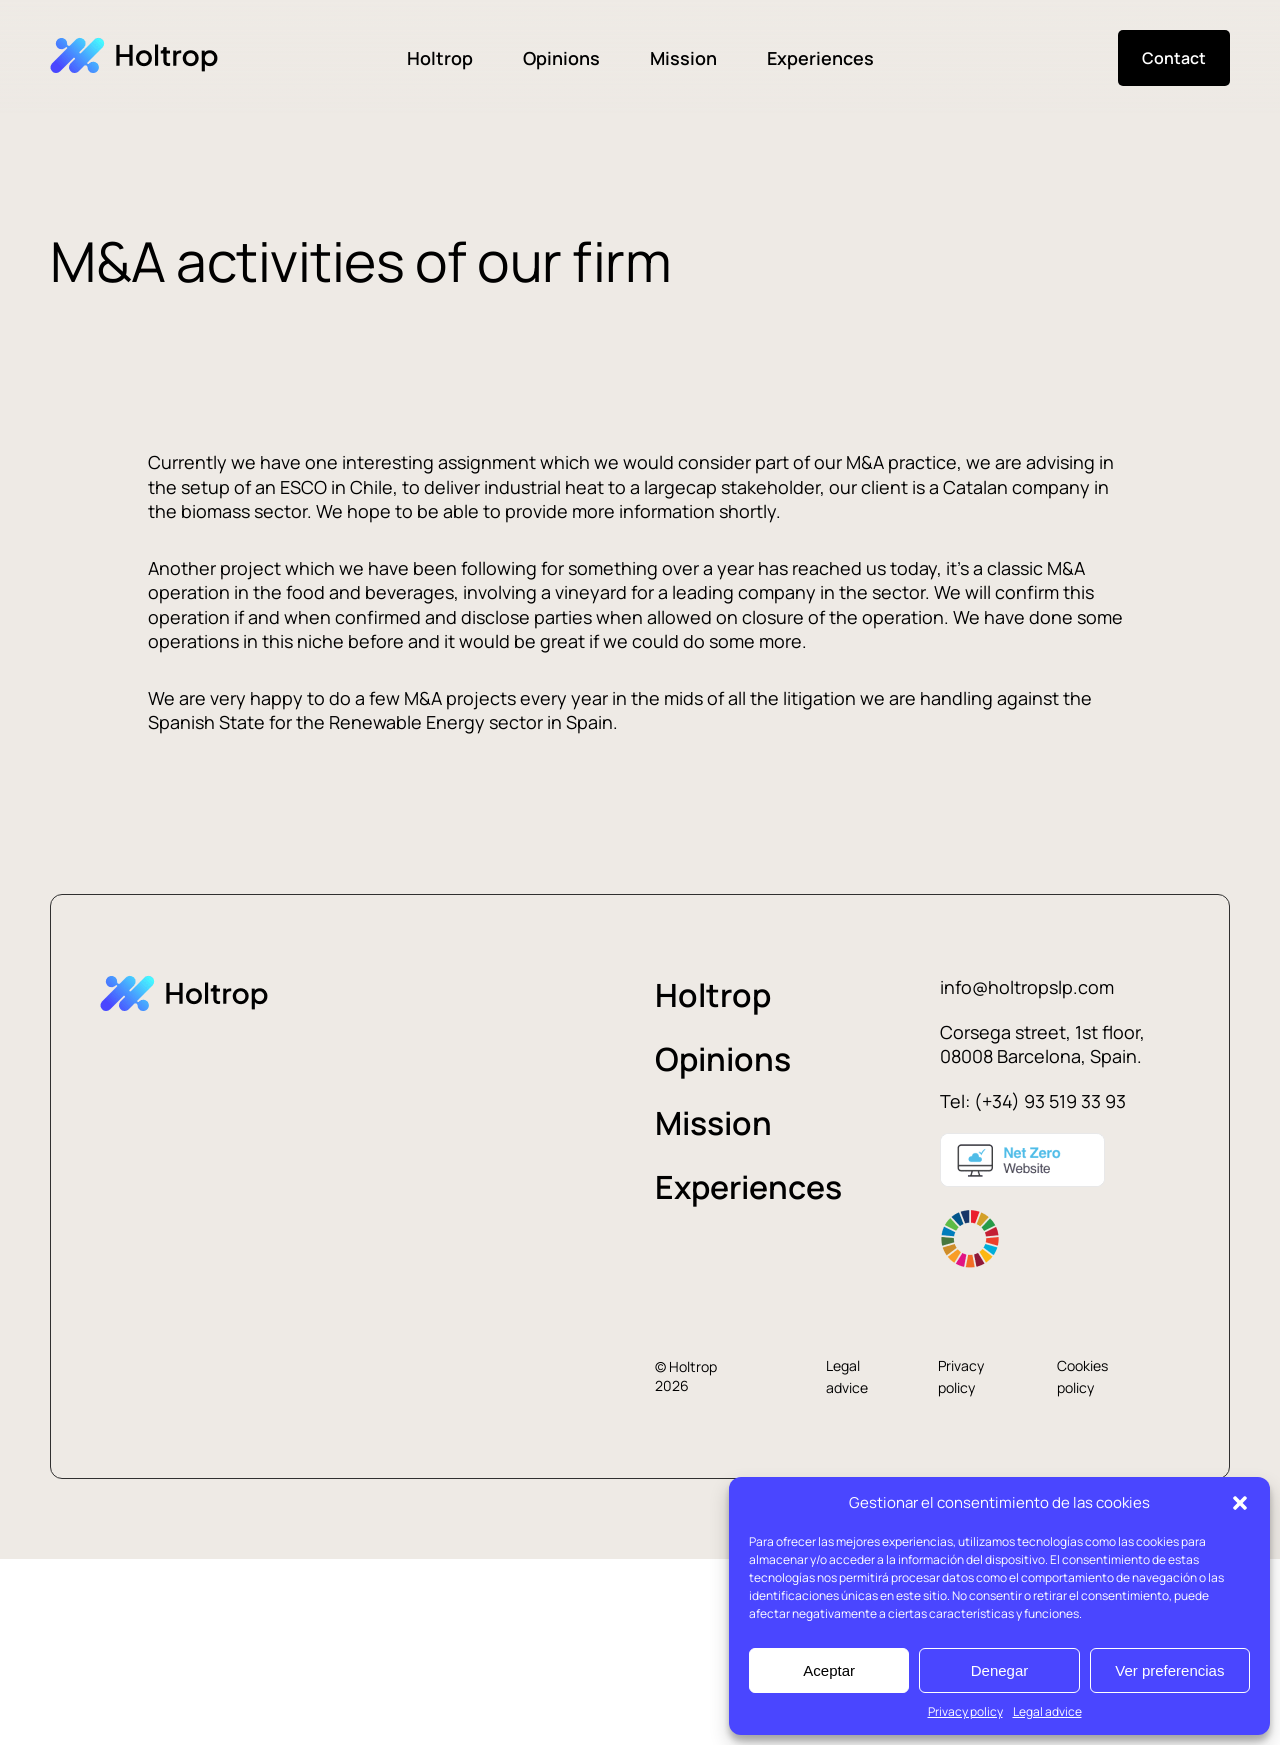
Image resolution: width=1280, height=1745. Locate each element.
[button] (1240, 1503)
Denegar (1000, 1670)
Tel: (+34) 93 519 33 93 (1033, 1101)
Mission (683, 58)
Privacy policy (965, 1711)
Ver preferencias (1169, 1670)
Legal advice (1047, 1711)
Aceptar (829, 1670)
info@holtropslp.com (1027, 987)
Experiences (820, 58)
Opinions (561, 58)
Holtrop (440, 58)
